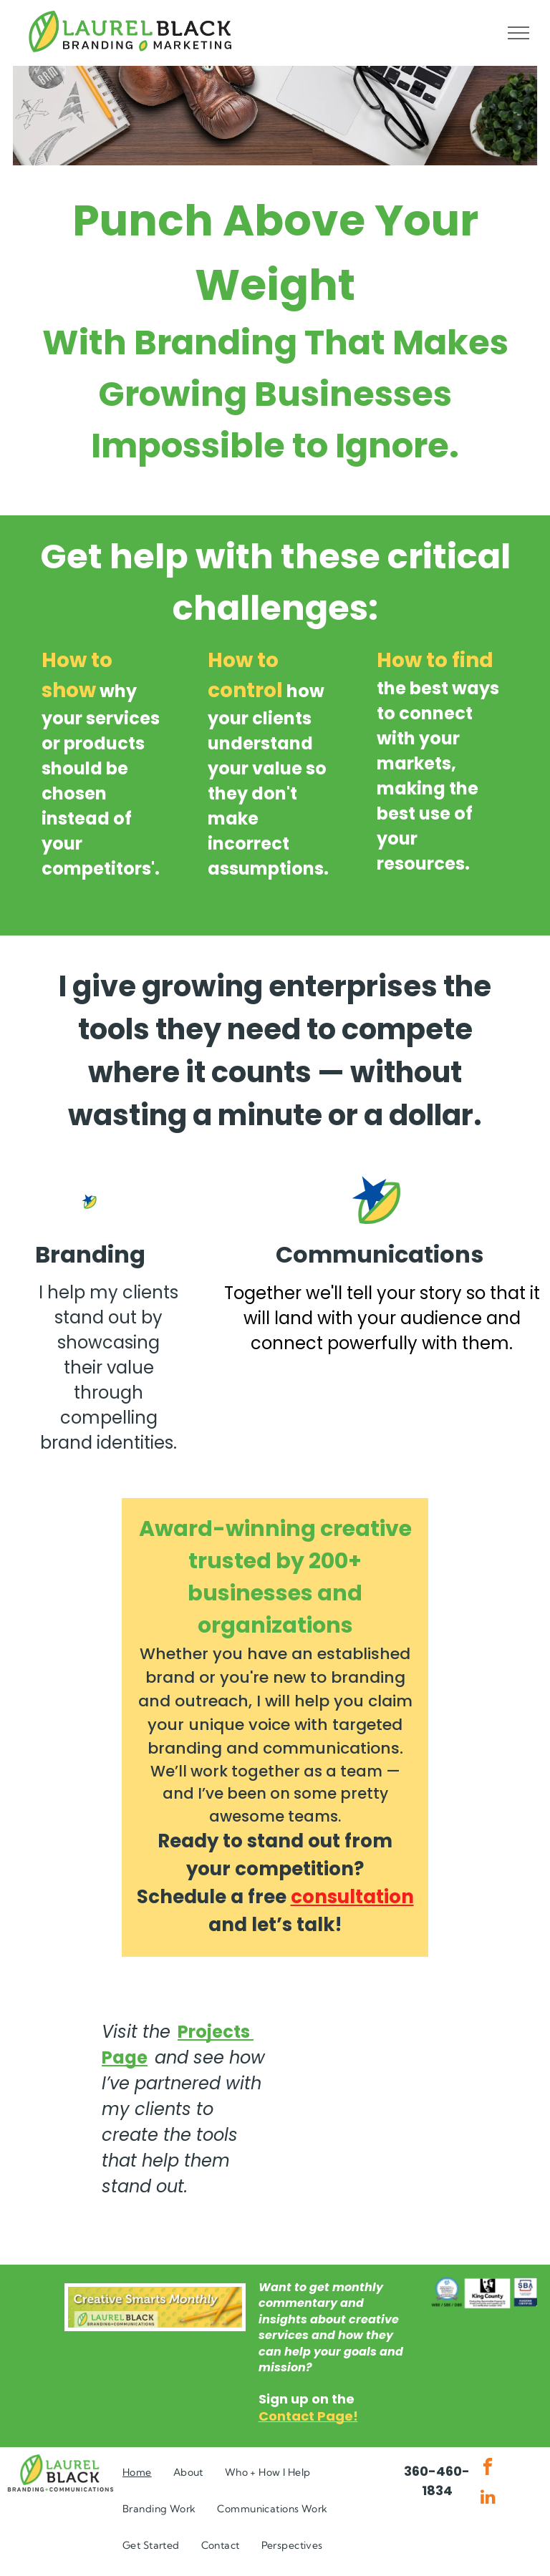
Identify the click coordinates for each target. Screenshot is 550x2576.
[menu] (518, 33)
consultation (352, 1897)
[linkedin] (488, 2498)
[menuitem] (137, 2472)
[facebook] (488, 2469)
